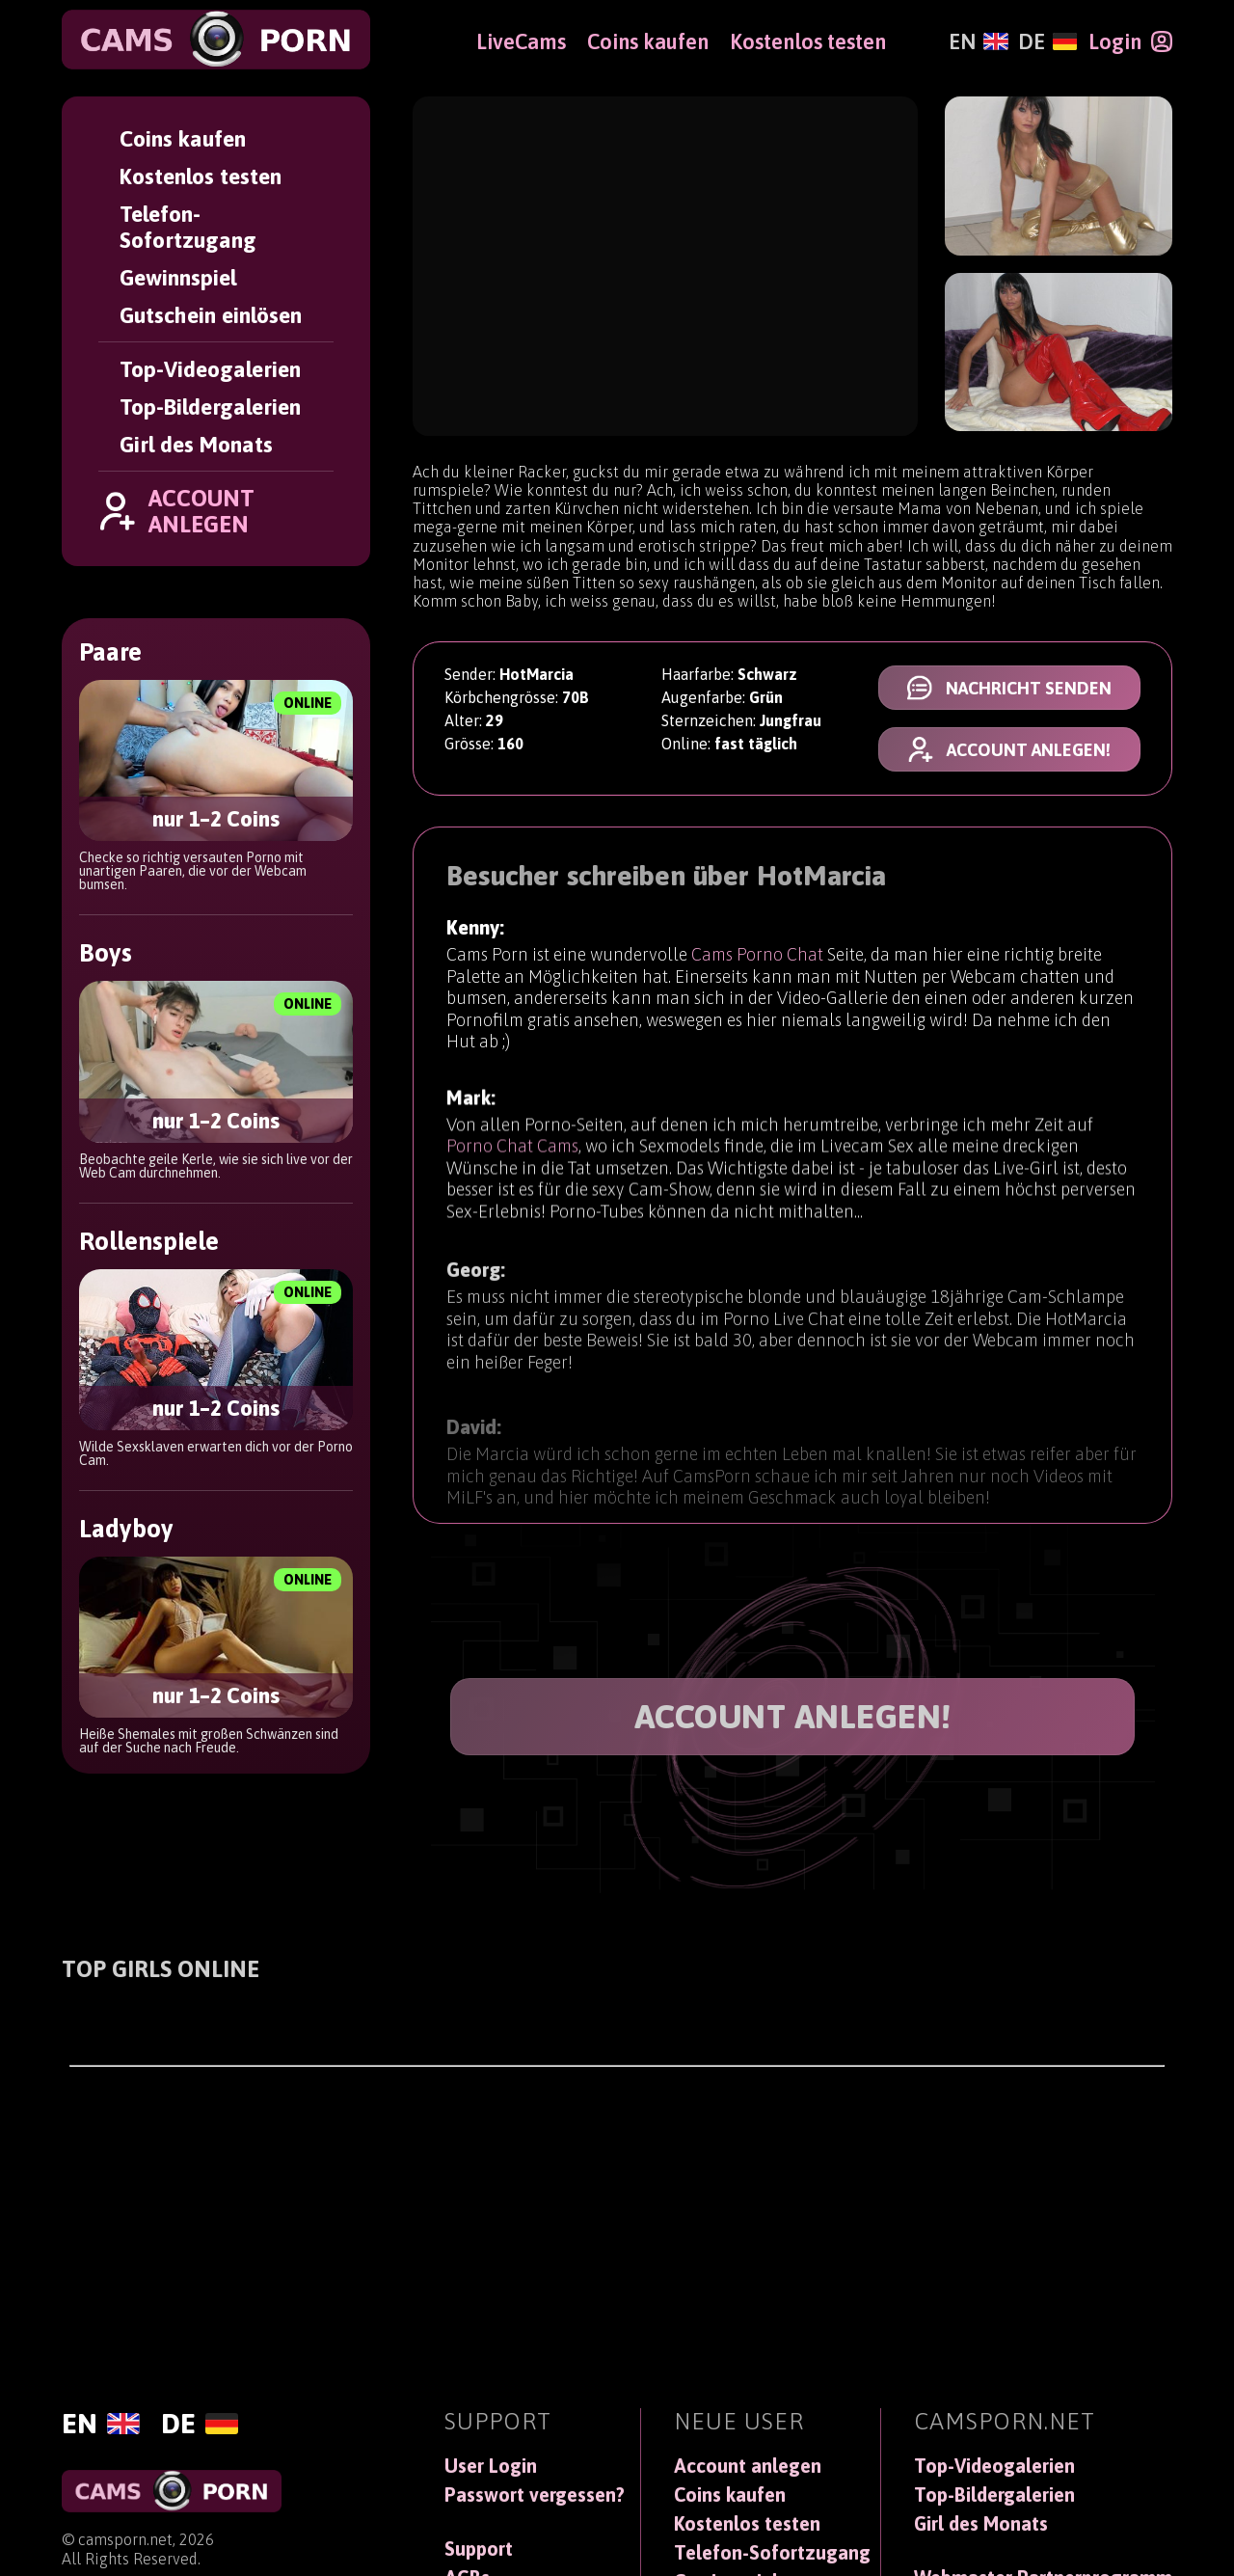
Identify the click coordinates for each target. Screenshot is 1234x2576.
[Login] (1130, 41)
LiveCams (521, 41)
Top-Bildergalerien (210, 406)
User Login (490, 2466)
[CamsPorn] (216, 39)
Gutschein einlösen (211, 315)
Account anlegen (747, 2466)
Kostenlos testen (201, 176)
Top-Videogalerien (210, 369)
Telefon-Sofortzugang (188, 227)
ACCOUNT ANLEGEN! (793, 1716)
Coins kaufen (183, 138)
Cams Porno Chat (757, 957)
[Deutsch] (1047, 41)
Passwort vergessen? (534, 2495)
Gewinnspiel (178, 277)
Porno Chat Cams (512, 1155)
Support (478, 2549)
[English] (978, 41)
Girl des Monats (196, 444)
